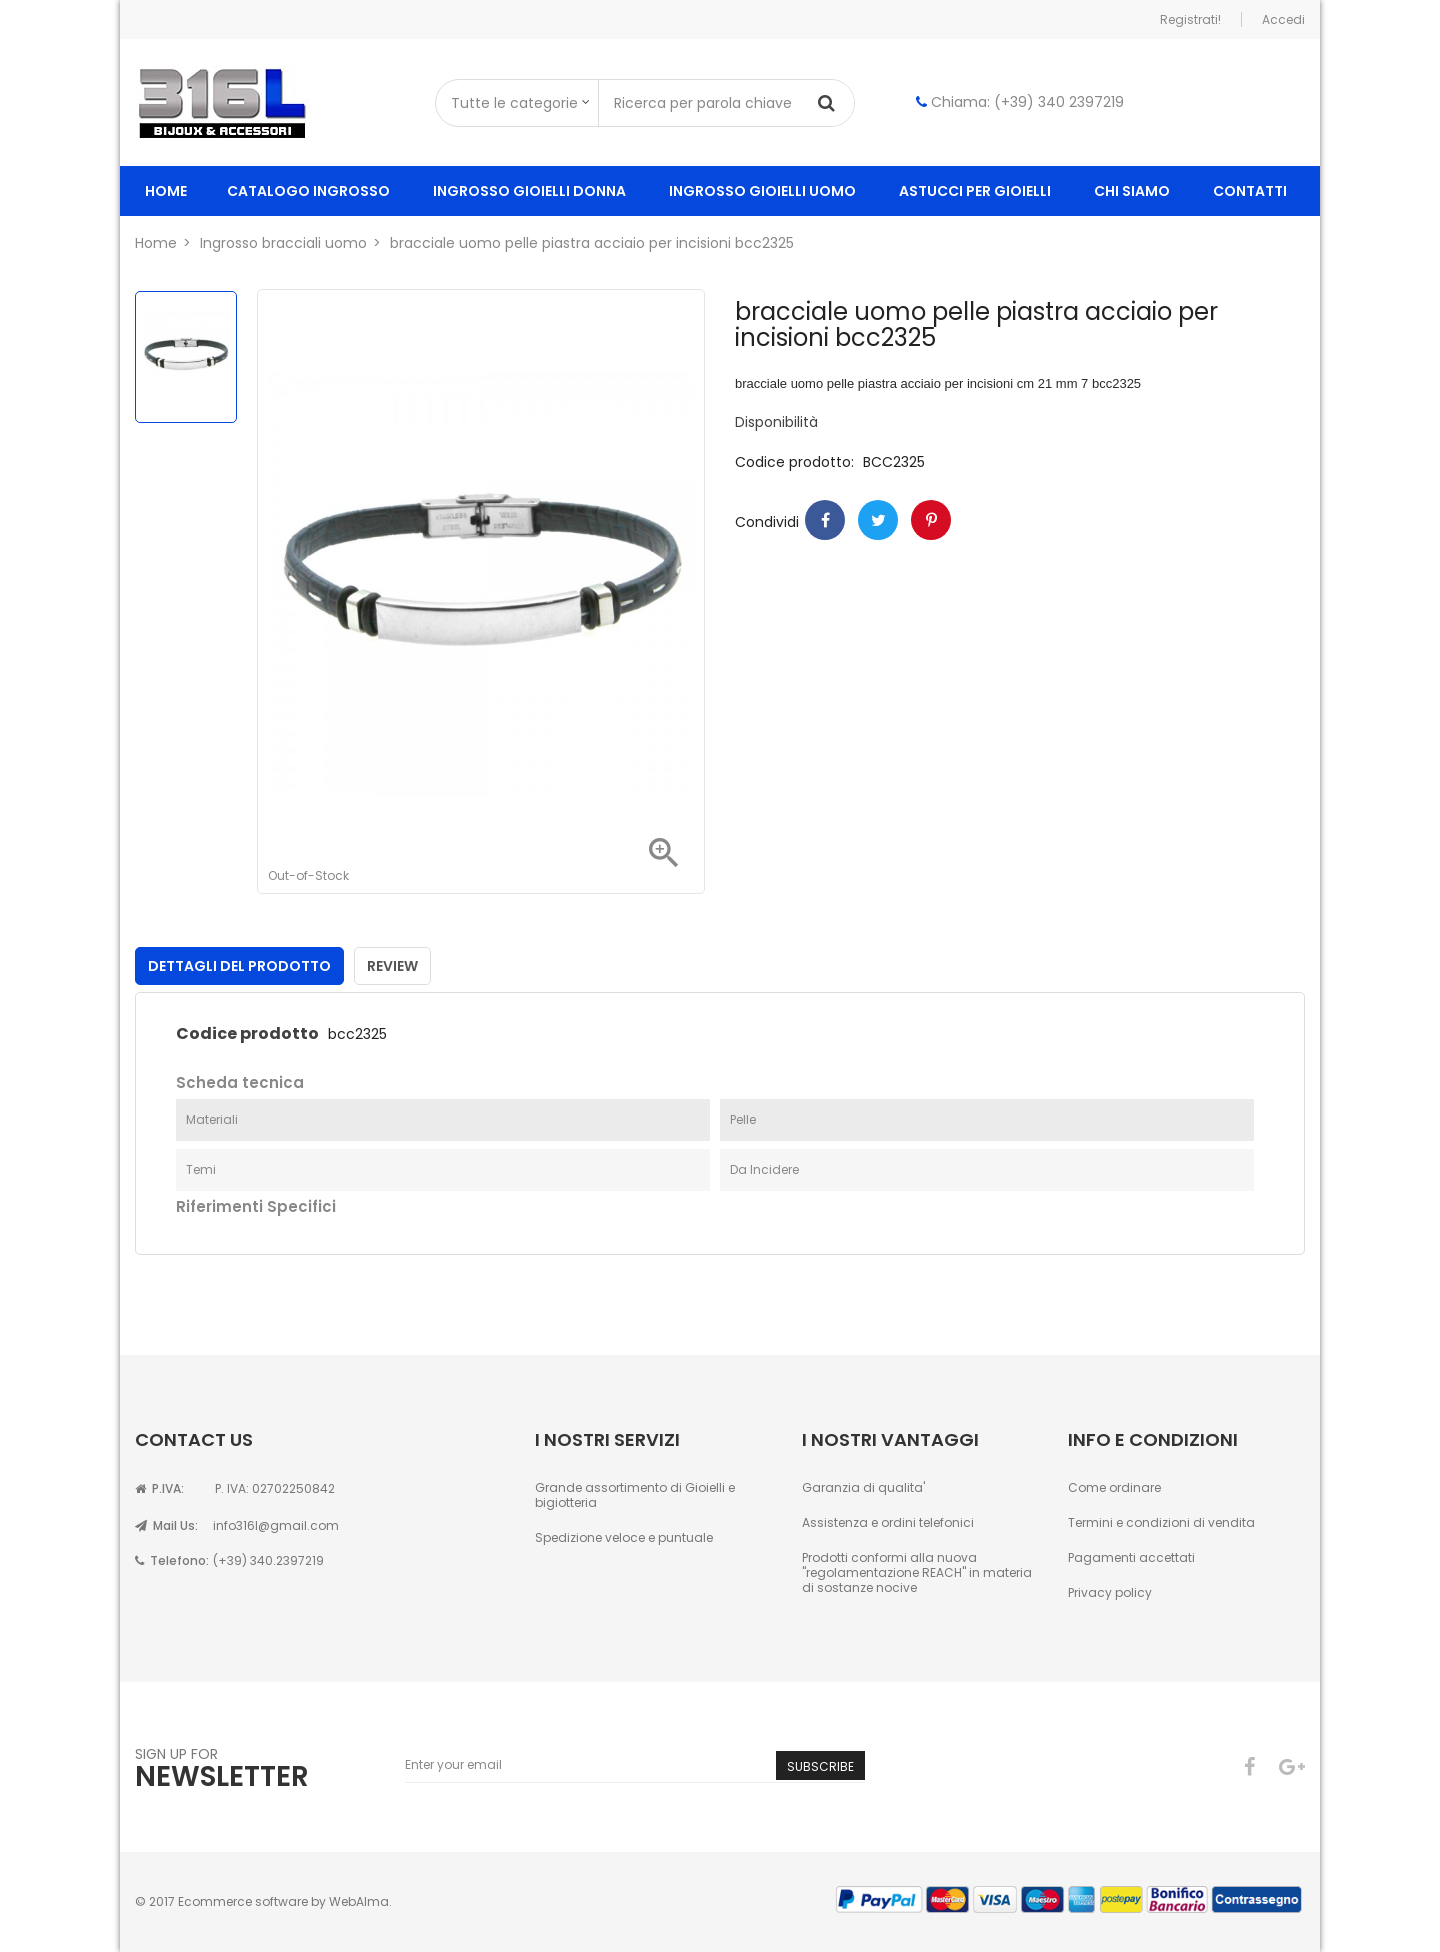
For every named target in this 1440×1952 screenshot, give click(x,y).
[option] (186, 357)
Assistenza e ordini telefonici (888, 1522)
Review (392, 966)
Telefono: (172, 1560)
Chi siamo (1132, 191)
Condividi (825, 520)
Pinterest (931, 520)
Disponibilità (776, 422)
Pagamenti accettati (1131, 1557)
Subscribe (820, 1766)
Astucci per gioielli (975, 191)
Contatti (1250, 191)
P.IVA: (159, 1488)
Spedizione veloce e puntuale (624, 1537)
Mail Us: (166, 1525)
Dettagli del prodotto (239, 966)
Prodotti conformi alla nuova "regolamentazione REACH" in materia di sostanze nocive (917, 1572)
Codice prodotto (247, 1034)
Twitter (878, 520)
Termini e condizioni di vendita (1161, 1522)
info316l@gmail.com (276, 1525)
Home (166, 191)
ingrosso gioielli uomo (762, 191)
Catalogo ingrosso (308, 191)
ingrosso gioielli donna (529, 191)
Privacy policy (1110, 1592)
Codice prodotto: (794, 462)
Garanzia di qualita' (863, 1487)
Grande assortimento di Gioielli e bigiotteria (635, 1495)
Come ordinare (1114, 1487)
